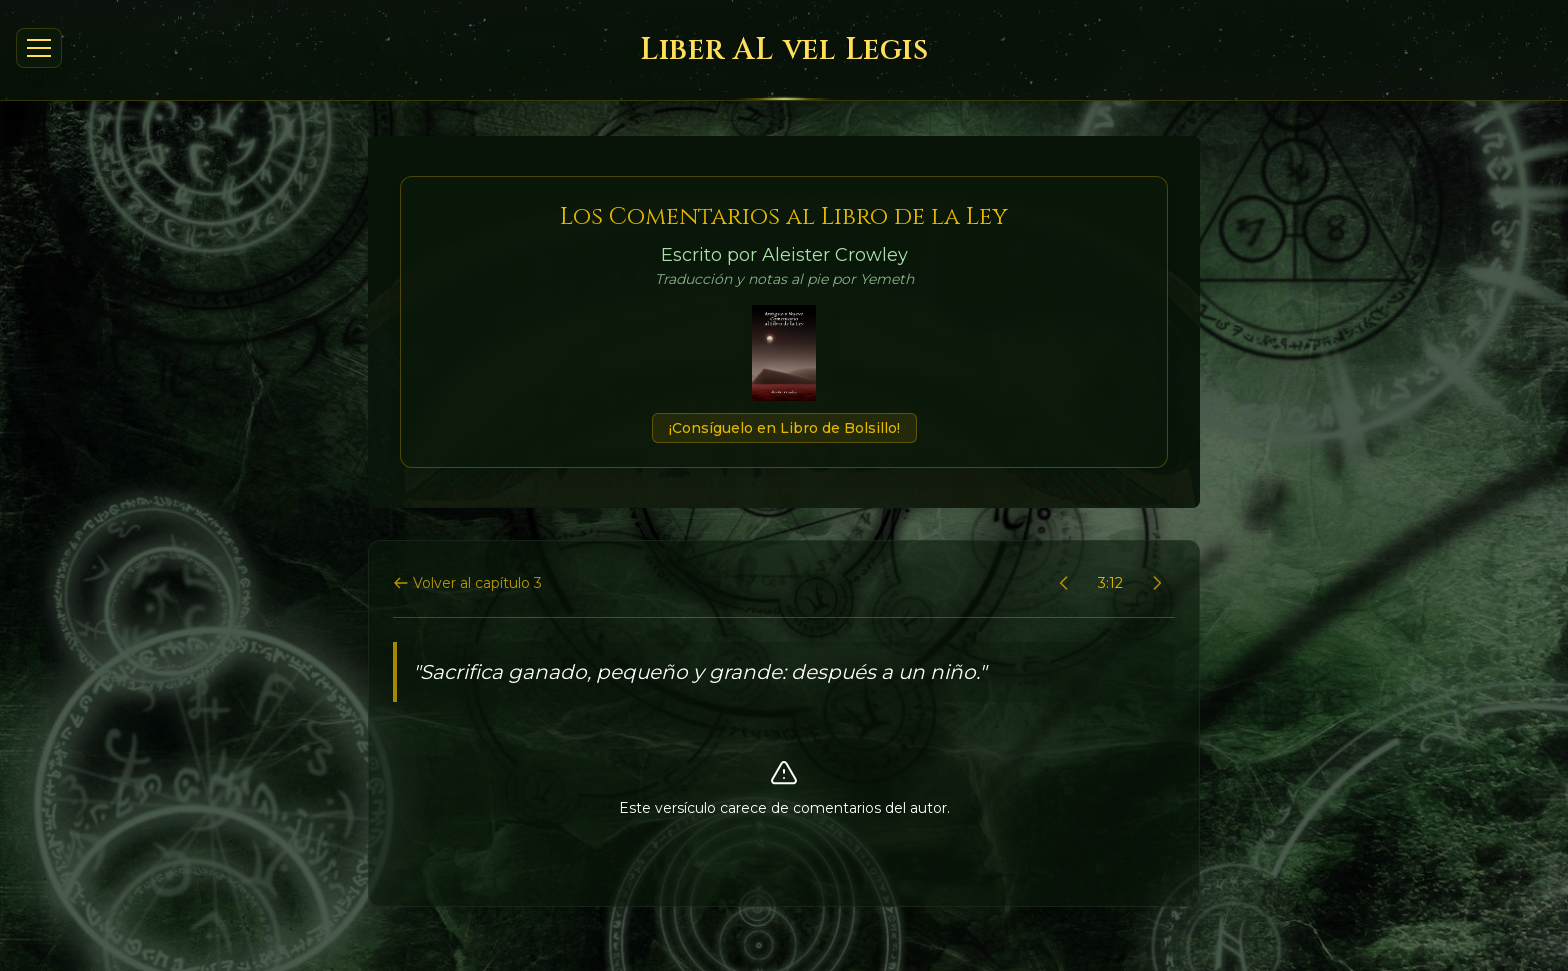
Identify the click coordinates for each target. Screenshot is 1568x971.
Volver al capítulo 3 (467, 583)
